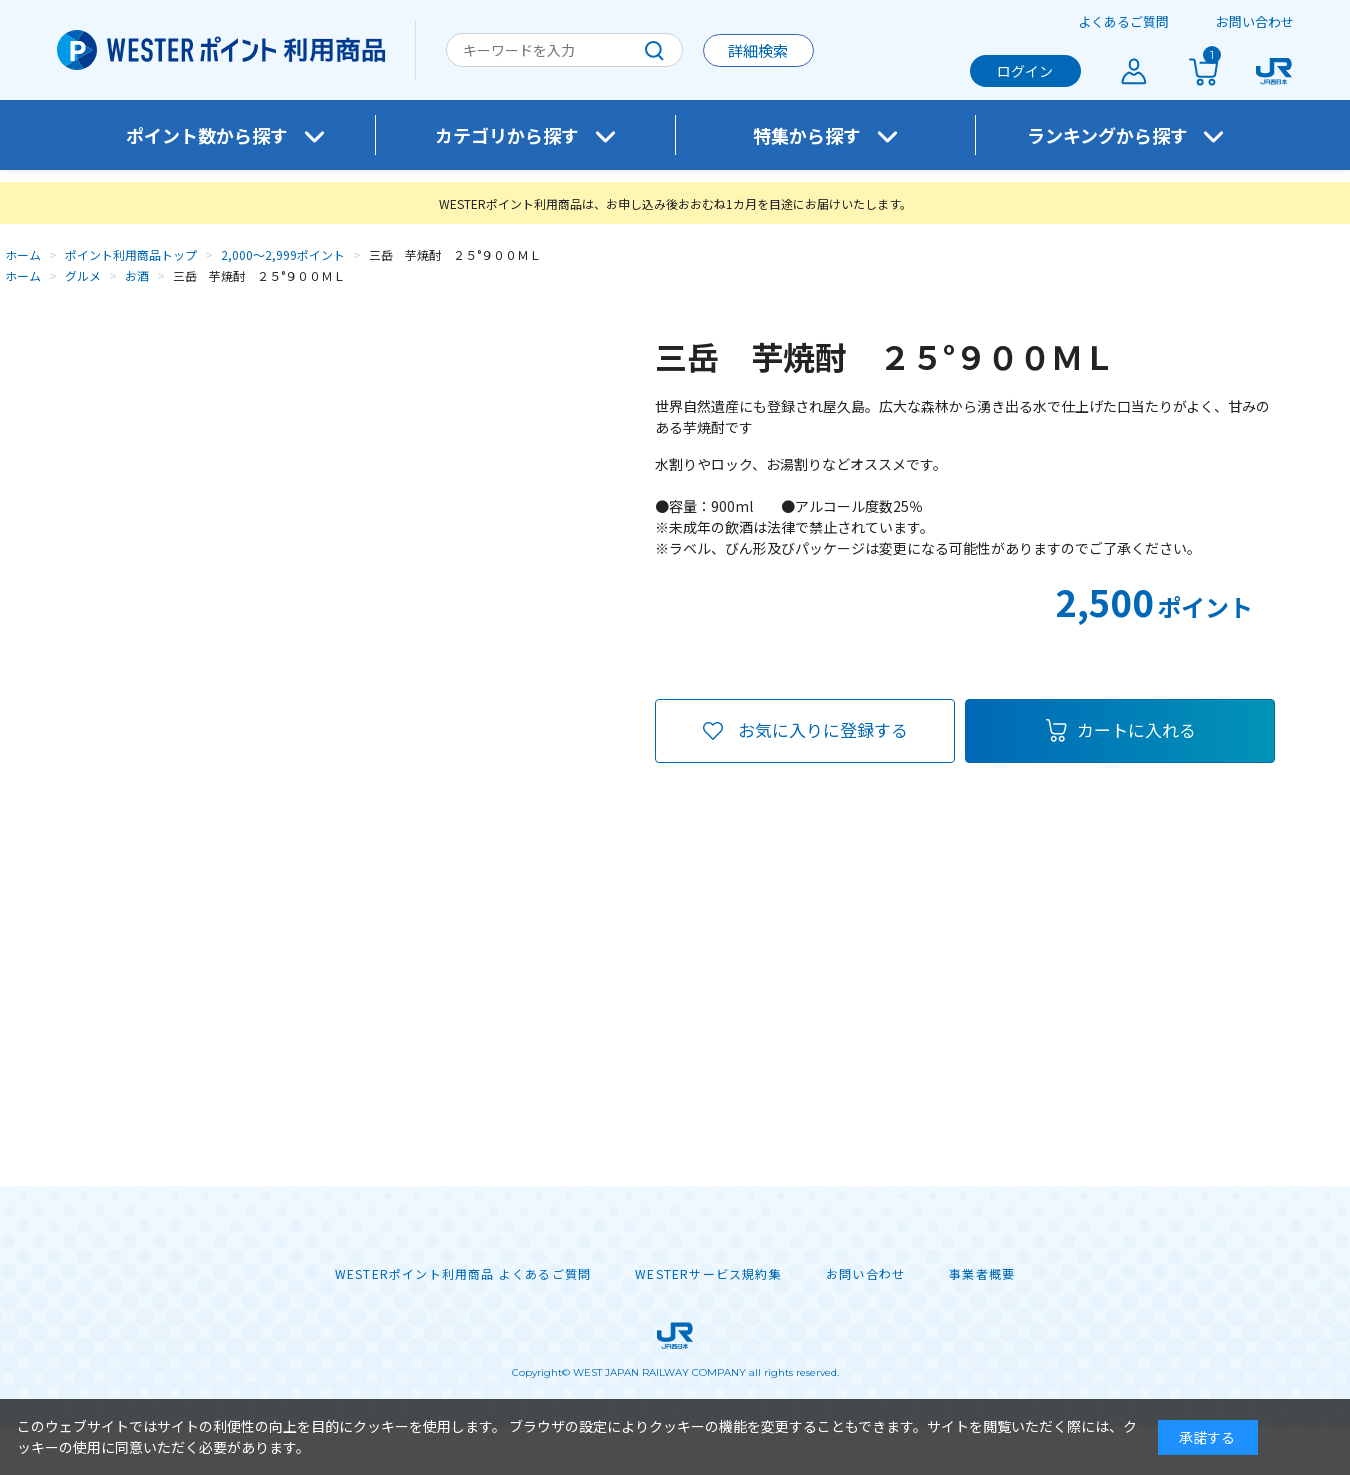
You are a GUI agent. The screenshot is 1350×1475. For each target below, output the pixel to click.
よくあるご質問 (1123, 21)
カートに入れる (1136, 729)
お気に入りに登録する (823, 729)
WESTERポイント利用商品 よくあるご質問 (463, 1274)
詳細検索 (758, 50)
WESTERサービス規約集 (708, 1274)
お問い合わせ (1255, 21)
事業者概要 (982, 1274)
